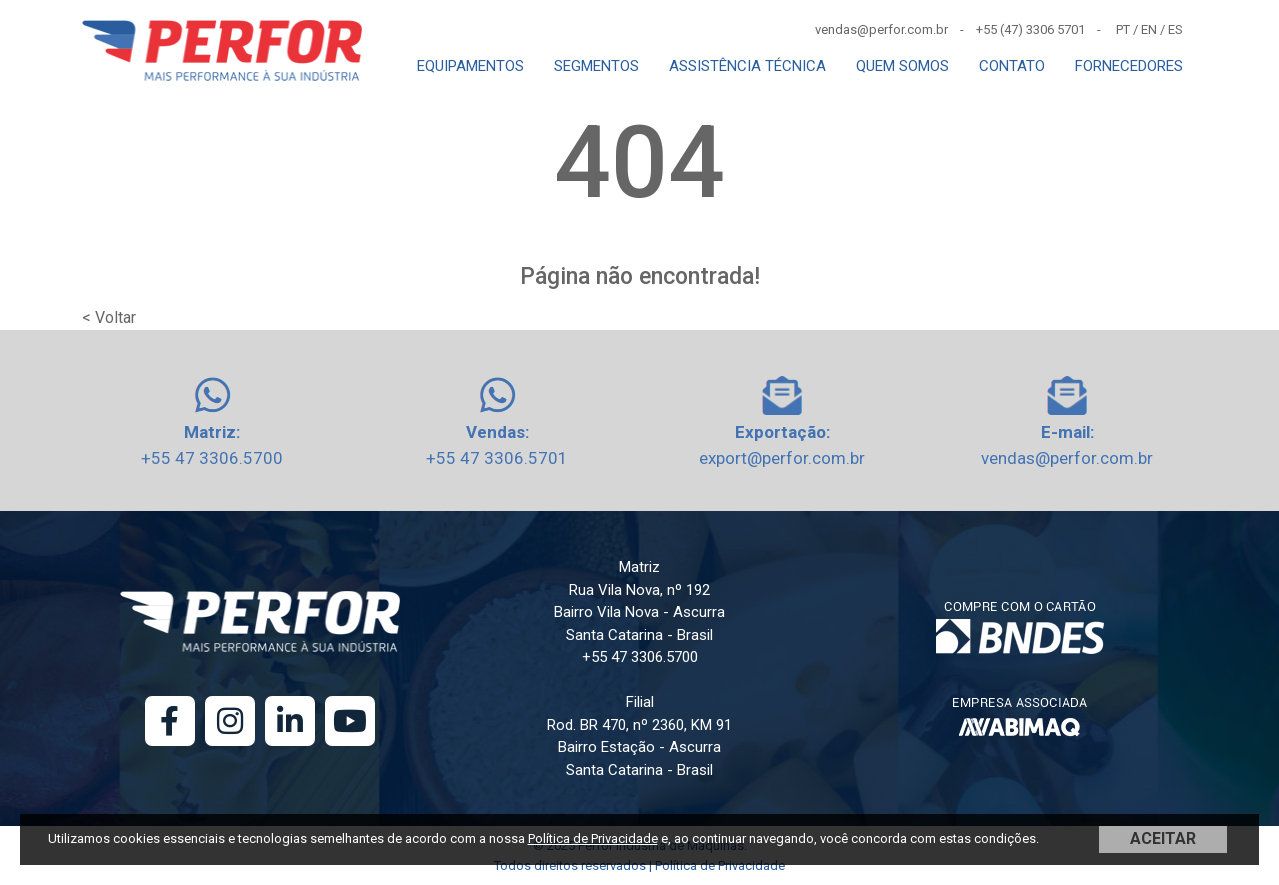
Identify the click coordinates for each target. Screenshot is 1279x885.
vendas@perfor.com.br (1067, 458)
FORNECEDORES (1129, 66)
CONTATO (1012, 66)
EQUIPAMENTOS (470, 66)
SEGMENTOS (596, 66)
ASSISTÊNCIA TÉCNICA (747, 66)
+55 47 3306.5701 (497, 458)
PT (1123, 29)
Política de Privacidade (593, 838)
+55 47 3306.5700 (212, 458)
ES (1175, 29)
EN (1149, 29)
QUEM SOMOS (902, 66)
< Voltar (109, 317)
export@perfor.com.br (782, 458)
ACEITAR (1163, 838)
